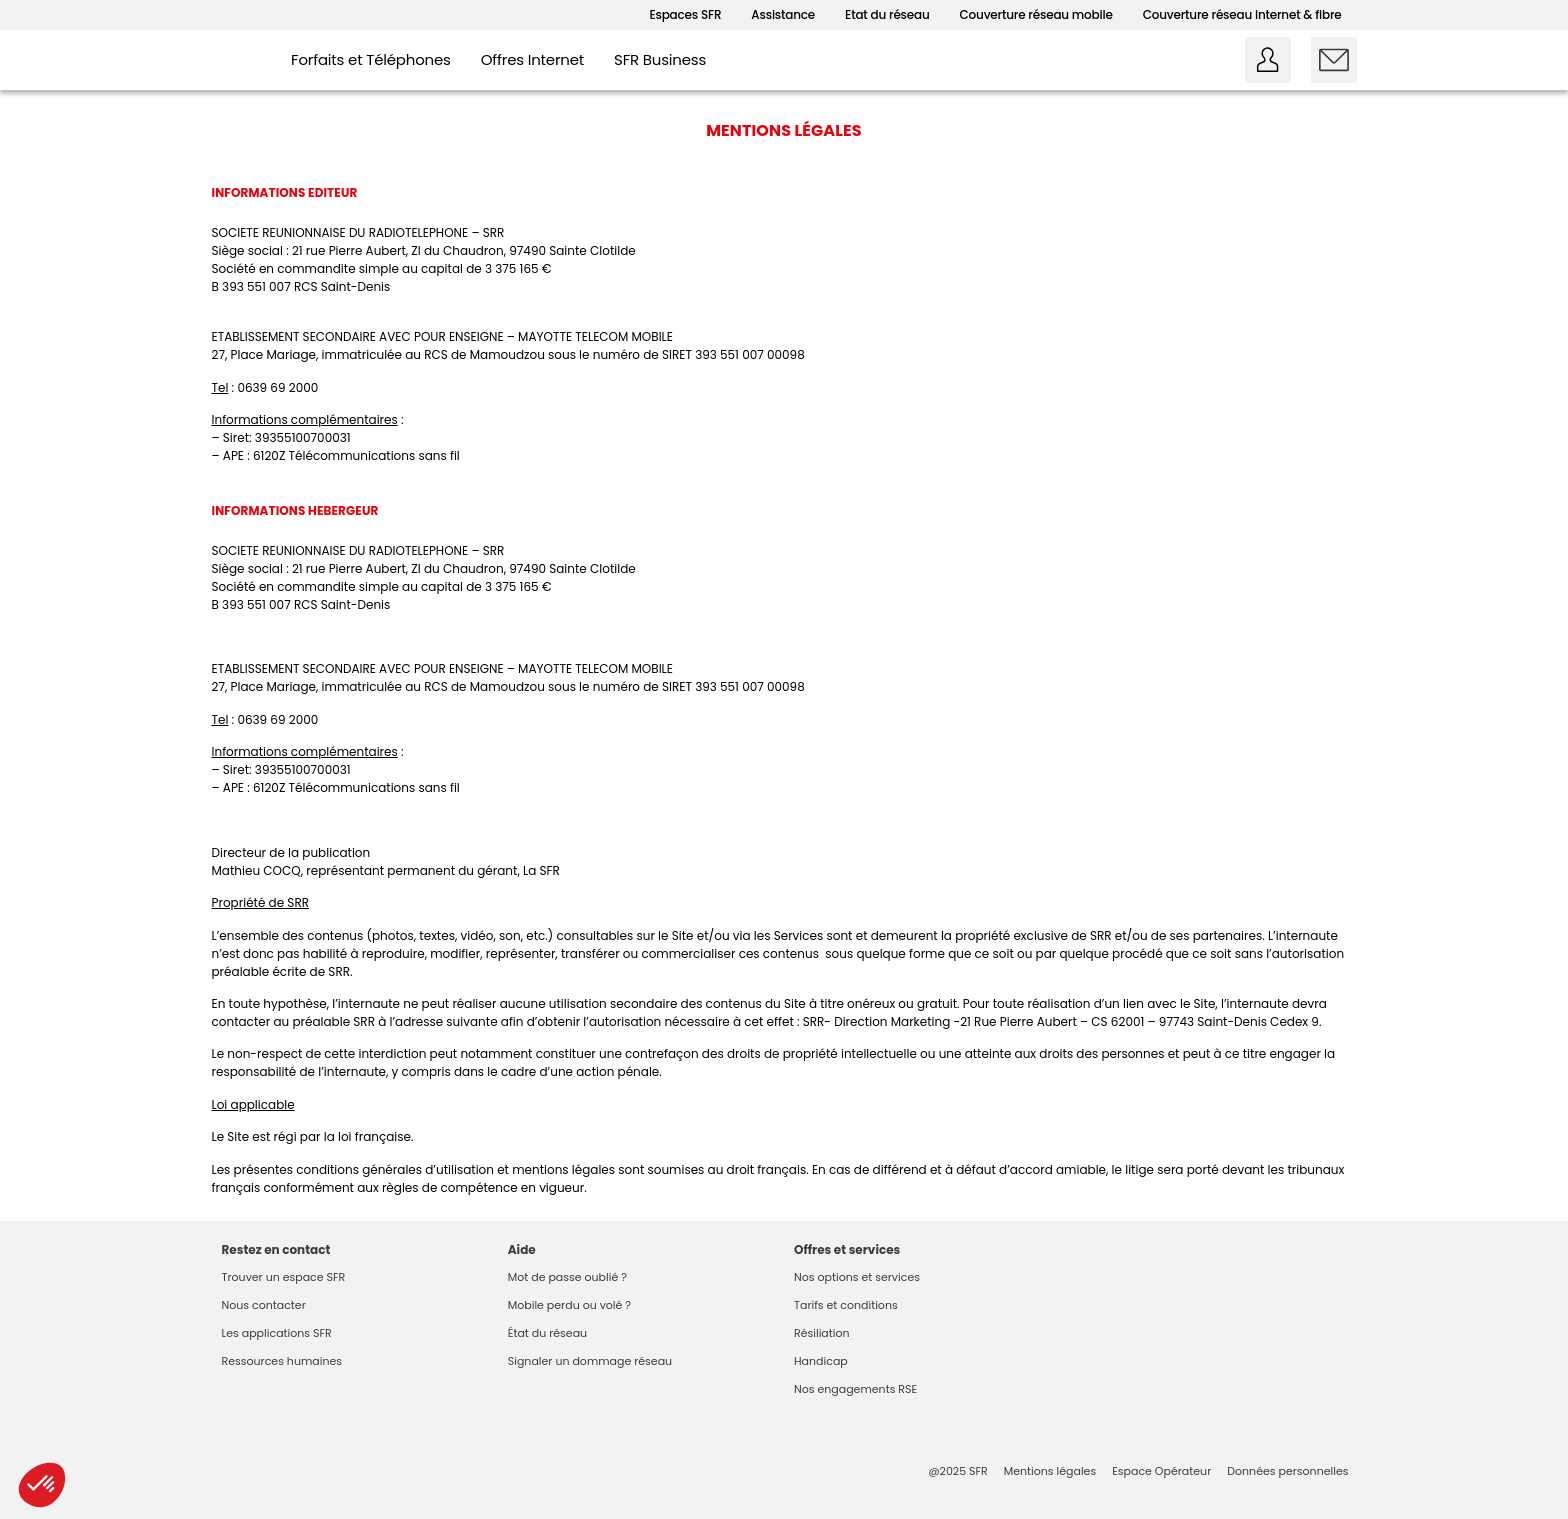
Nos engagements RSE (855, 1389)
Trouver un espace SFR (284, 1277)
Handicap (821, 1361)
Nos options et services (857, 1277)
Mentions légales (1050, 1471)
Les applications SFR (277, 1333)
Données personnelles (1287, 1471)
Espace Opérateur (1161, 1471)
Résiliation (822, 1333)
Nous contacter (264, 1305)
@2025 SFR (957, 1471)
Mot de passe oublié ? (567, 1277)
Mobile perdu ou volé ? (569, 1305)
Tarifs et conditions (846, 1305)
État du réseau (547, 1333)
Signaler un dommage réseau (590, 1361)
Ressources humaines (282, 1361)
